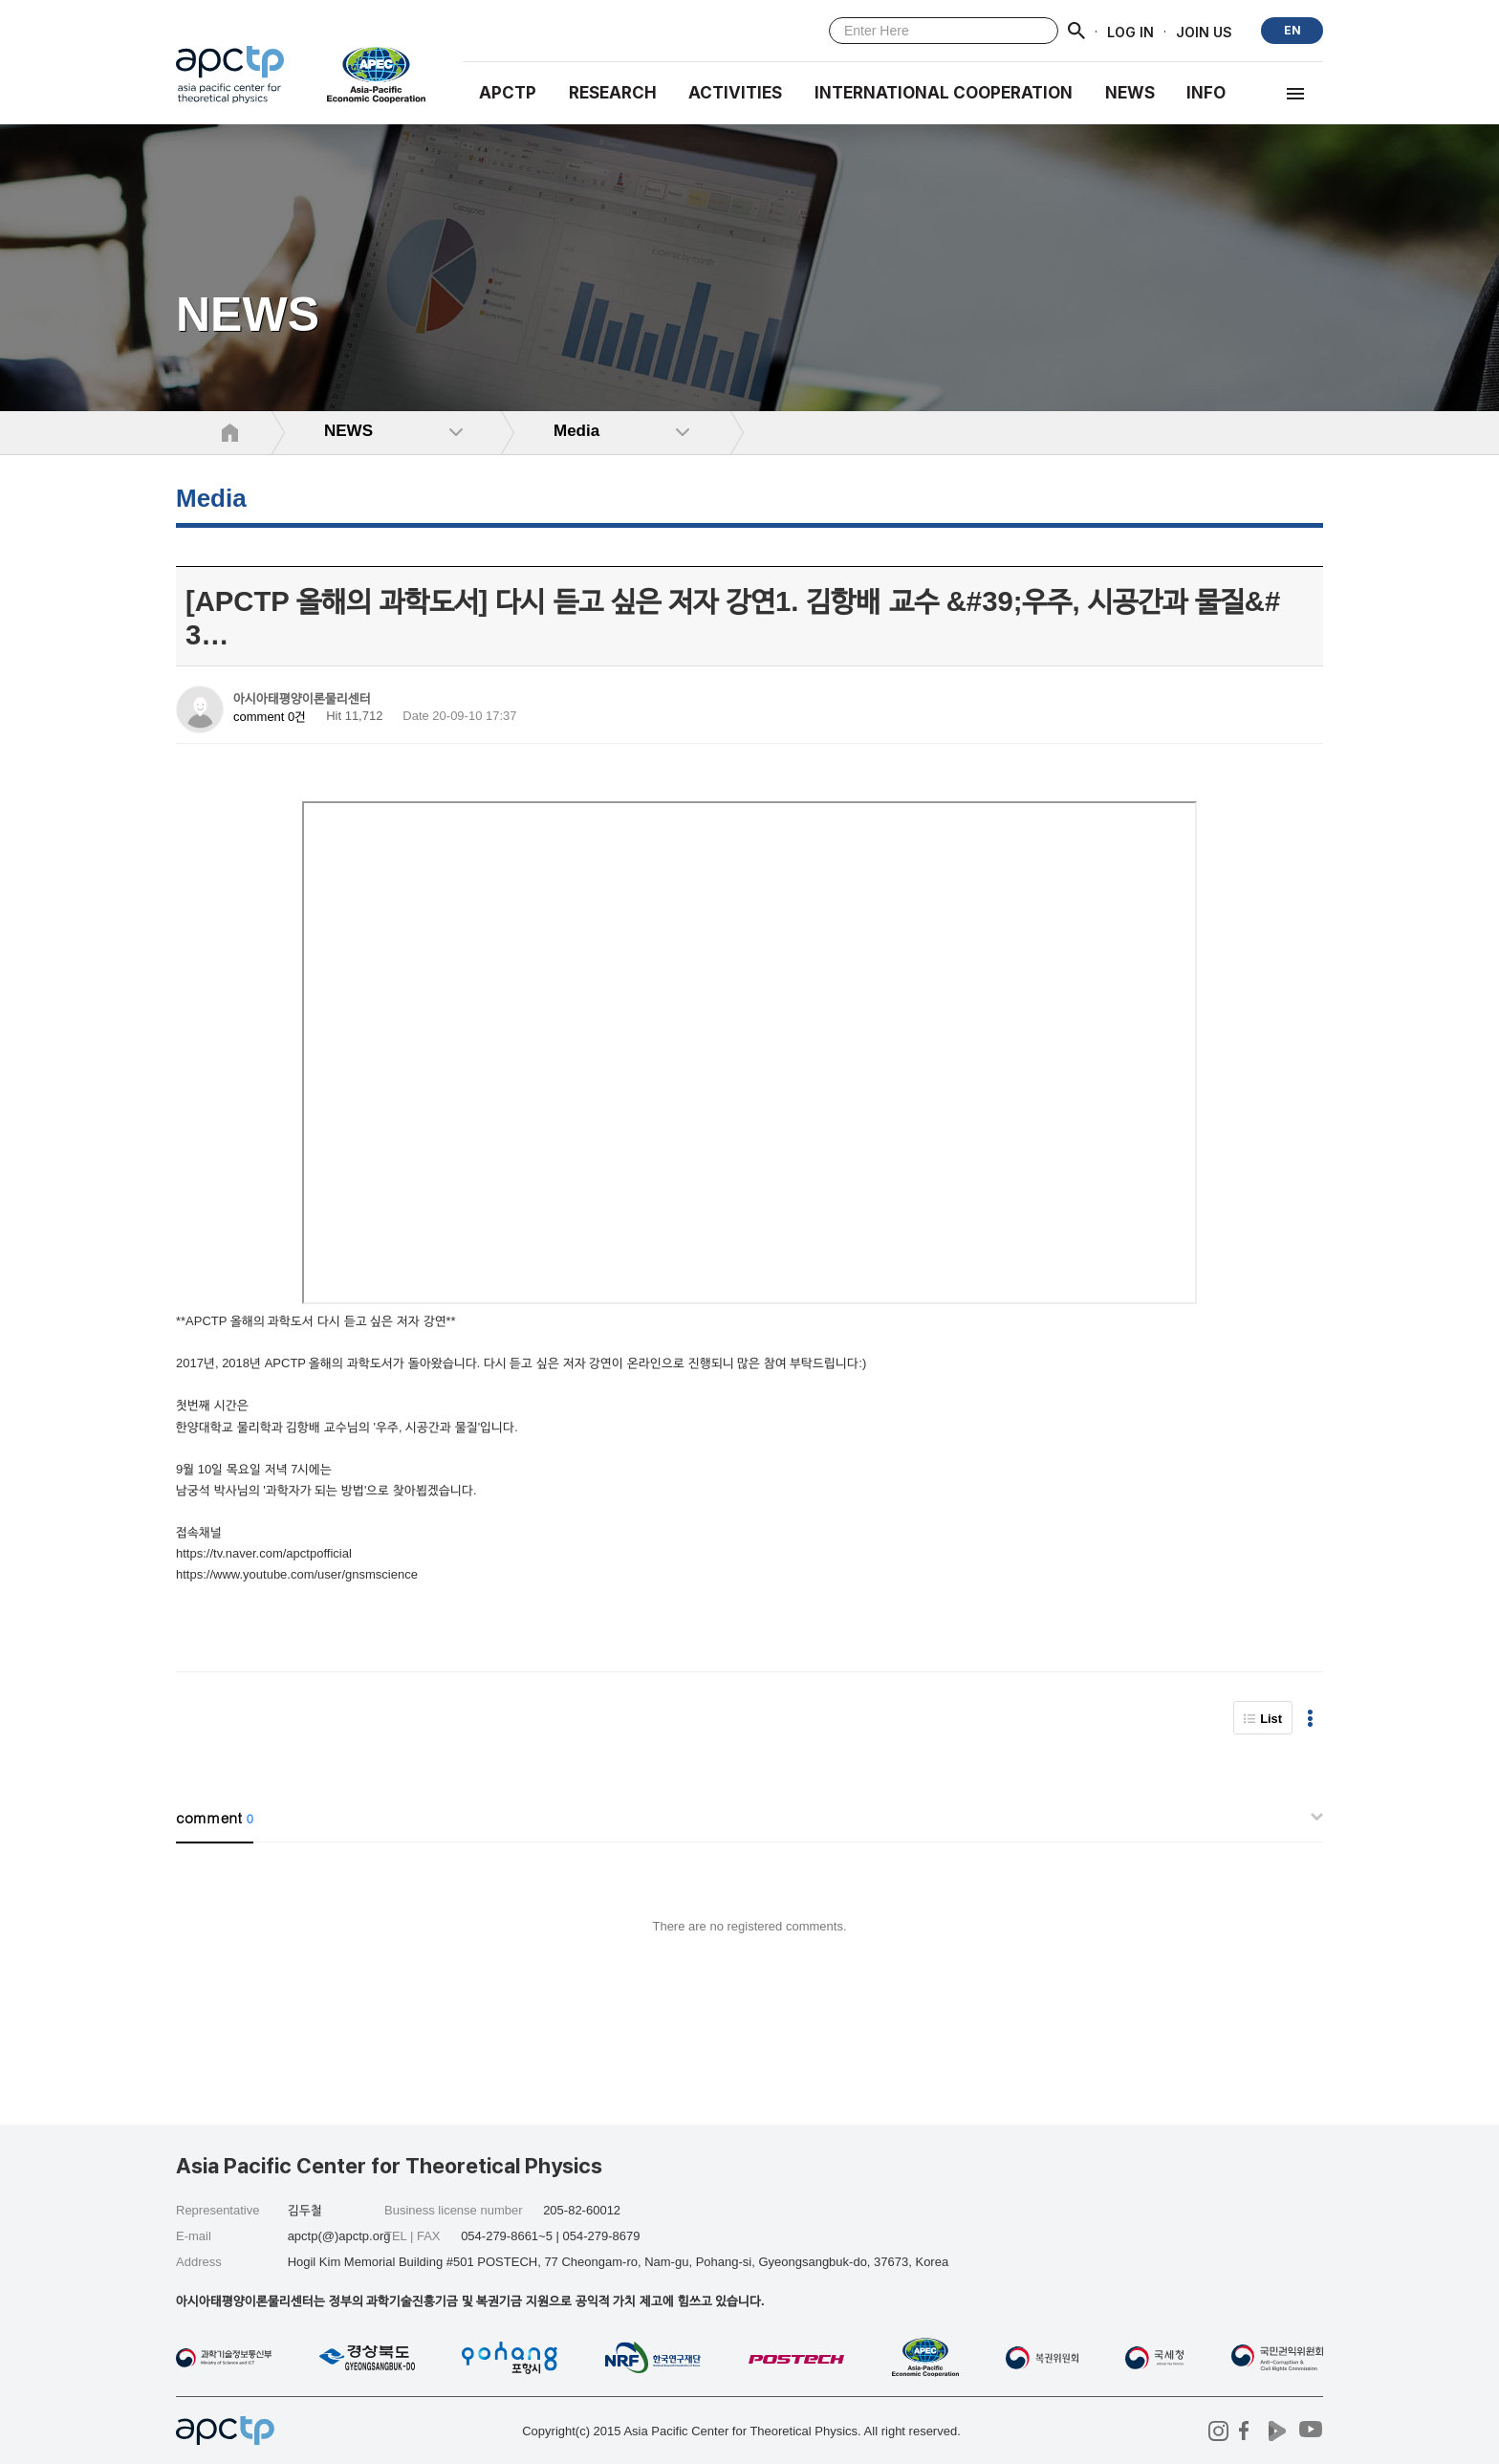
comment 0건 (269, 716)
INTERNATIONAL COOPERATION (944, 92)
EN (1292, 30)
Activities (735, 92)
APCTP (507, 92)
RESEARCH (613, 92)
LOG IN (1130, 31)
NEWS (1130, 92)
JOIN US (1204, 31)
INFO (1206, 92)
